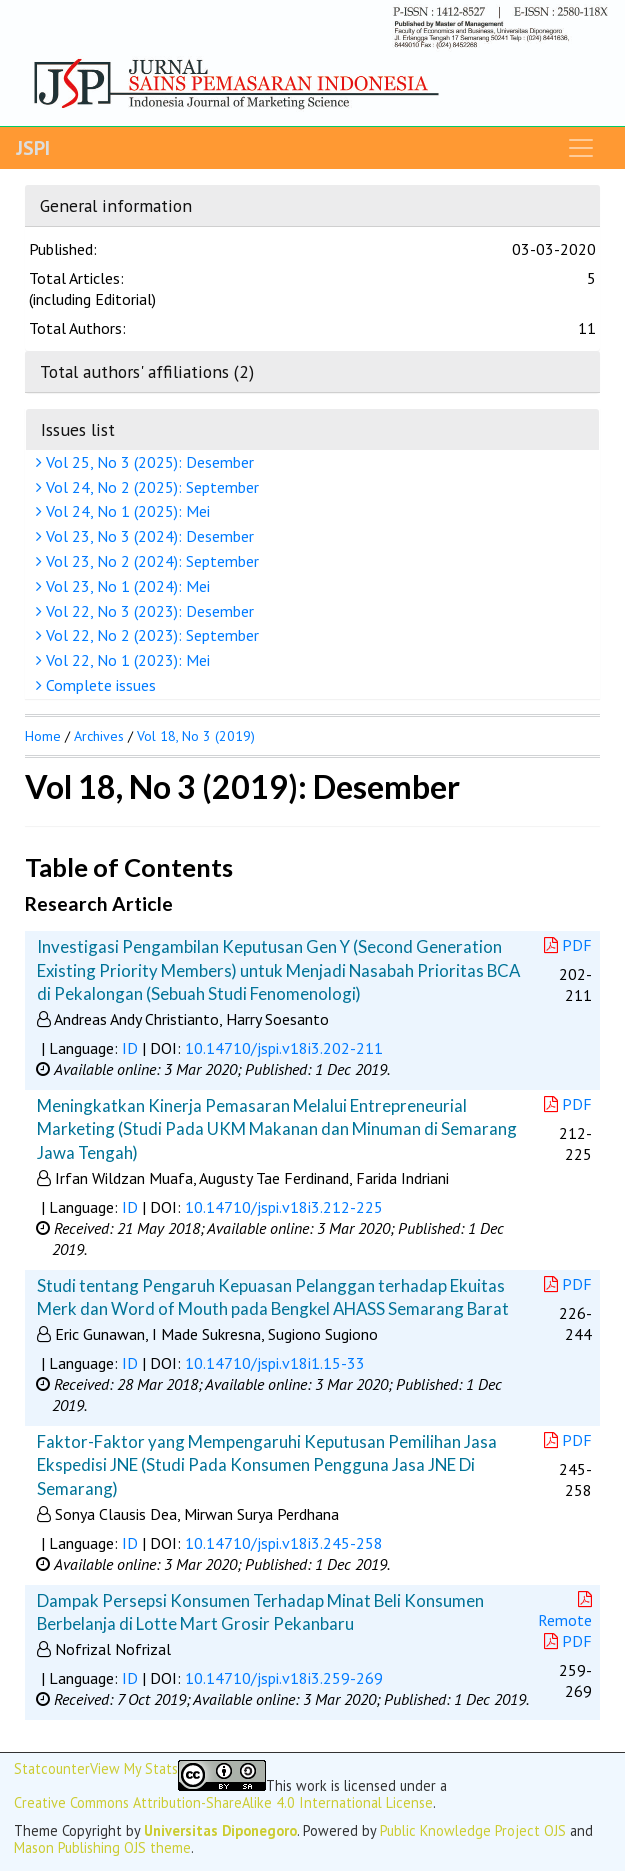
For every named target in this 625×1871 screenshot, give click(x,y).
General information (116, 205)
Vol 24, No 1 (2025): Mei (125, 511)
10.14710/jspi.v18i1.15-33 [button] (275, 1363)
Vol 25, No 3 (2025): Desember (147, 462)
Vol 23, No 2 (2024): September (150, 561)
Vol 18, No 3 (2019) (196, 736)
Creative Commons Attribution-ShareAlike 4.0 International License (223, 1802)
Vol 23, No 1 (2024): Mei (125, 586)
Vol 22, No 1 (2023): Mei (125, 660)
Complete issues (98, 685)
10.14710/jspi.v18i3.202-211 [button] (284, 1048)
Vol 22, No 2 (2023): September (150, 635)
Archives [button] (99, 736)
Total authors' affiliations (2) (147, 371)
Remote (567, 1610)
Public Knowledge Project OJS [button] (473, 1830)
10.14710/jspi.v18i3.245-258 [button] (284, 1543)
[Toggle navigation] (581, 148)
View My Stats (134, 1769)
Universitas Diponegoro (220, 1830)
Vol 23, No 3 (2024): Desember (147, 536)
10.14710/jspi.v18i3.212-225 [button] (284, 1207)
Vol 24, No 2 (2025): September (150, 487)
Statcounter (52, 1768)
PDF (568, 945)
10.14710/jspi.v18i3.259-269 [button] (284, 1678)
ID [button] (130, 1048)
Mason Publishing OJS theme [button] (102, 1847)
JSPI (33, 148)
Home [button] (43, 736)
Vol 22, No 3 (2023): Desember (147, 611)
